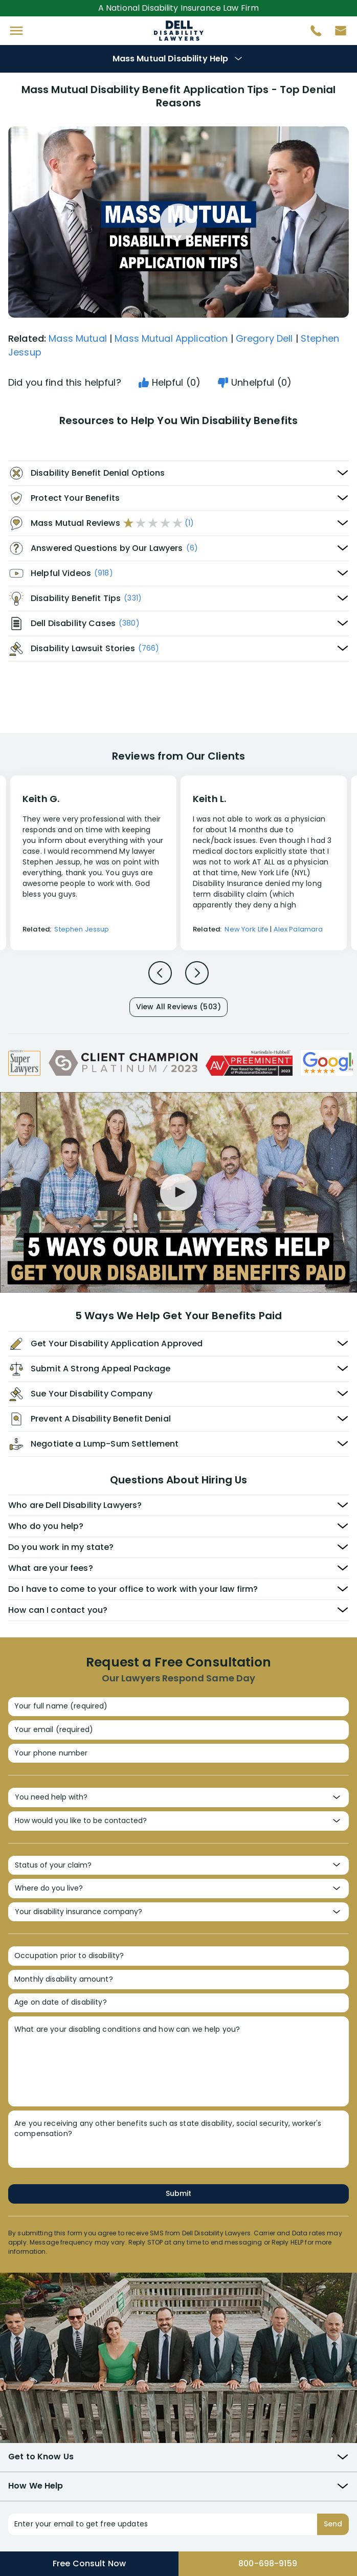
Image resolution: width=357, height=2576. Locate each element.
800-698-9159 (267, 2563)
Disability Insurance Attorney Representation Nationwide (179, 30)
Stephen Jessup (81, 929)
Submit (178, 2193)
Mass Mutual (78, 338)
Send (333, 2524)
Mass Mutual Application (171, 338)
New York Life (247, 929)
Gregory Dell (264, 338)
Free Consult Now (89, 2563)
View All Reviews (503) (178, 1007)
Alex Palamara (298, 929)
